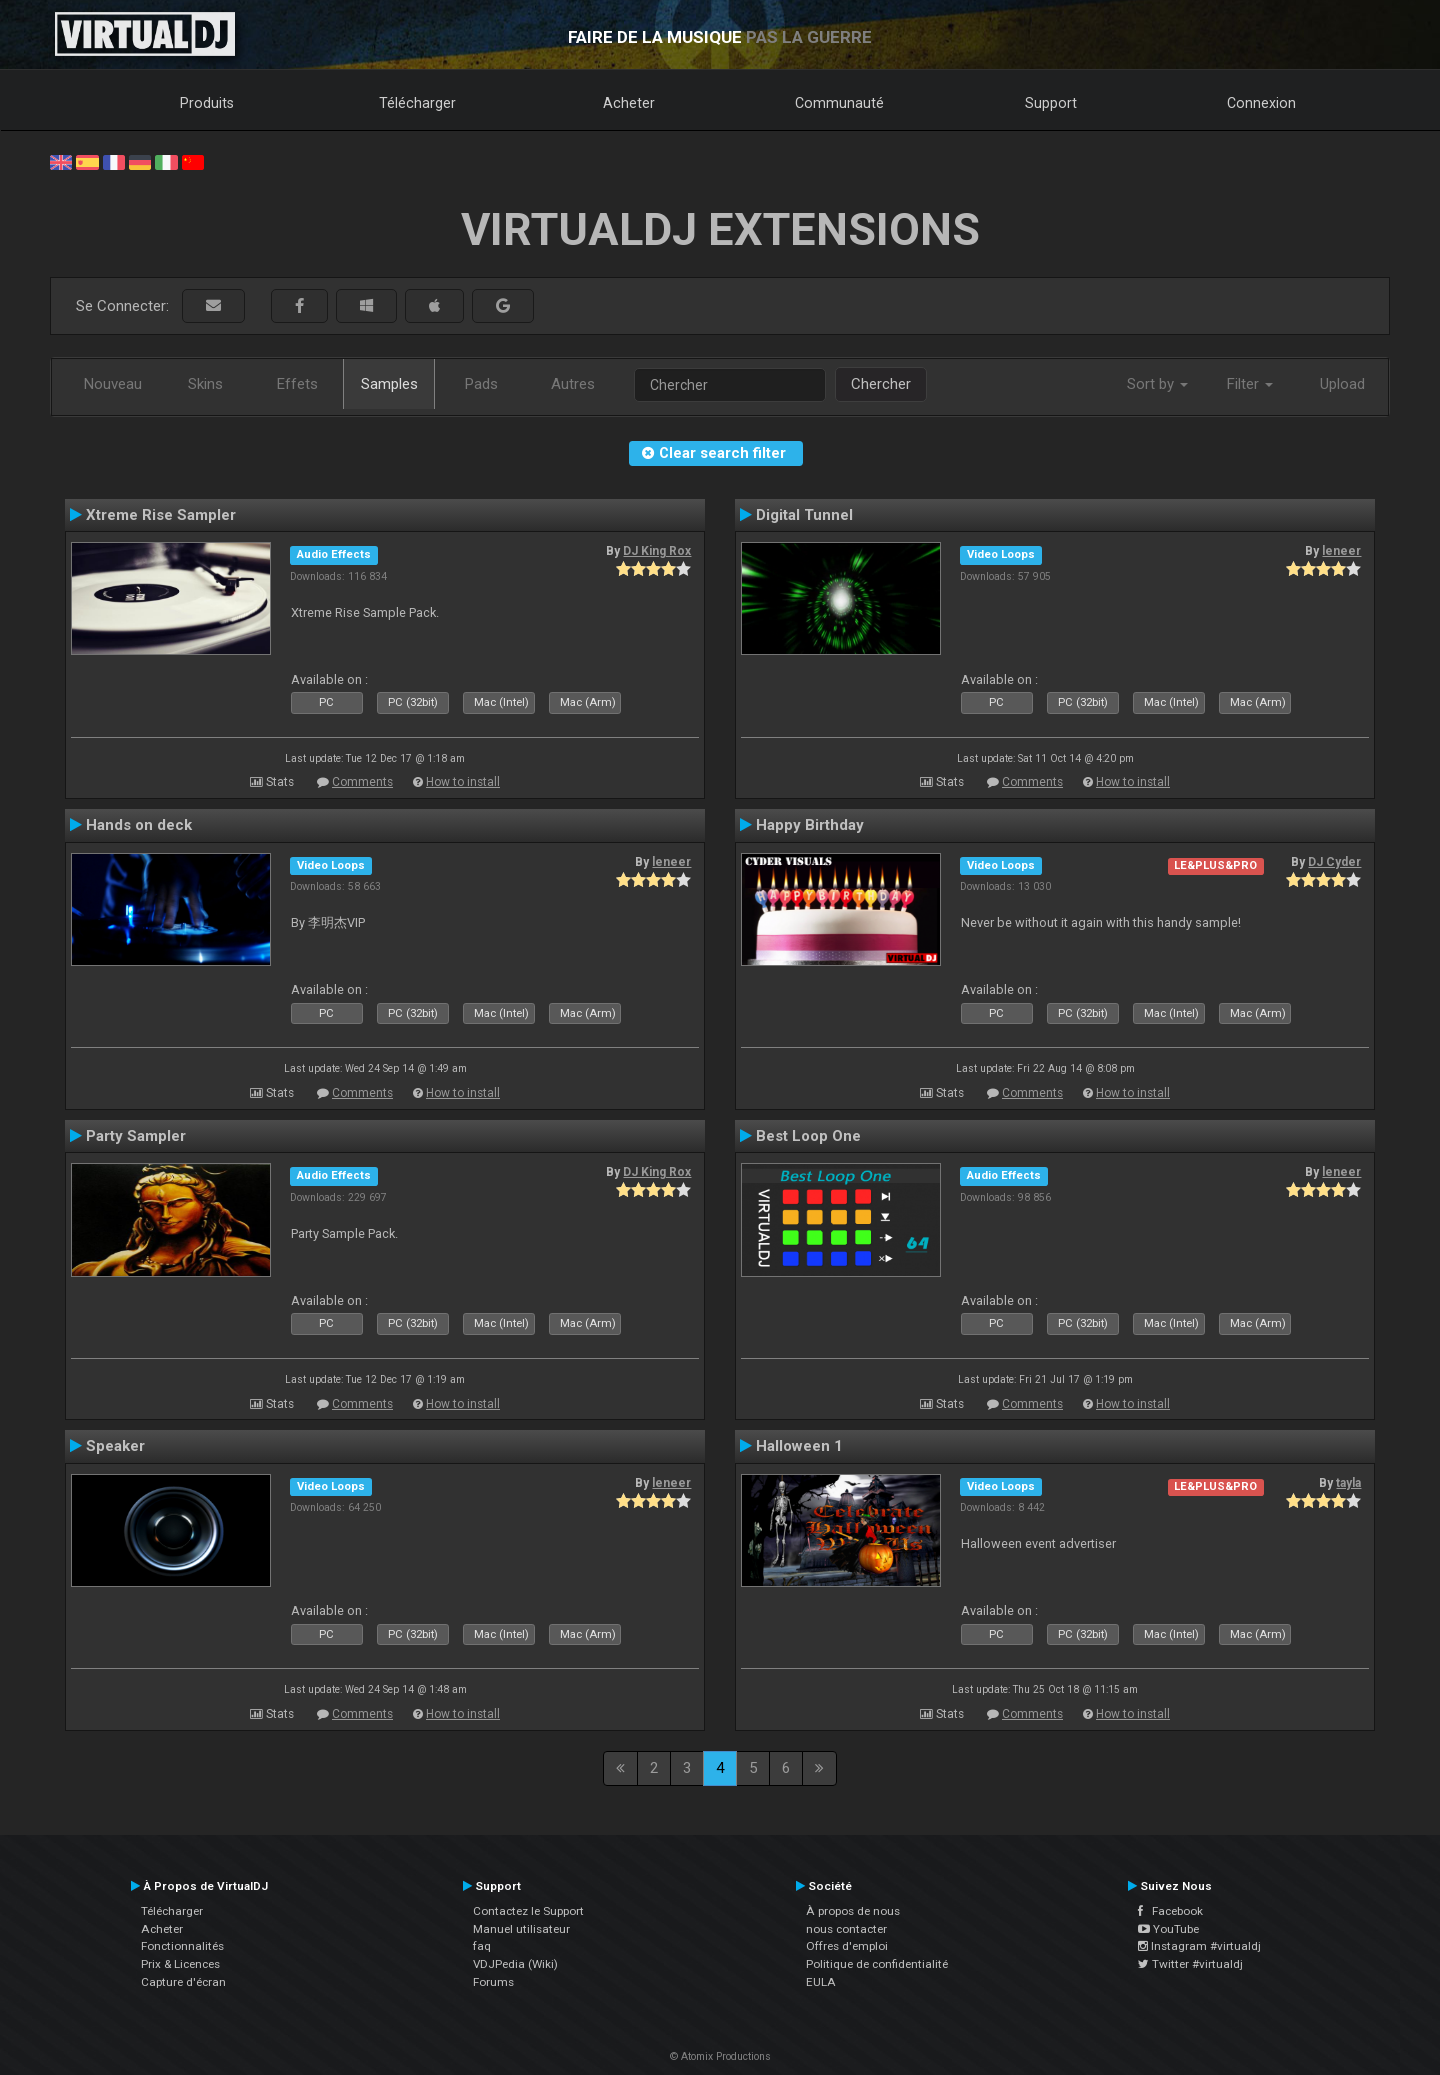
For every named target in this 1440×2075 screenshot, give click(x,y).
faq (482, 1946)
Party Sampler (136, 1136)
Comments (362, 782)
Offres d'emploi (847, 1946)
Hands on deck (139, 825)
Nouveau (113, 384)
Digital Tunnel (804, 515)
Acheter (629, 103)
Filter (1250, 384)
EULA (821, 1982)
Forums (493, 1982)
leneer (1341, 551)
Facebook (1170, 1911)
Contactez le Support (528, 1911)
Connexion (1261, 103)
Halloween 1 (799, 1446)
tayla (1348, 1483)
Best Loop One (808, 1136)
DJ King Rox (657, 551)
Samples (389, 384)
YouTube (1168, 1929)
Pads (481, 384)
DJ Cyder (1334, 862)
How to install (463, 782)
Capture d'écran (183, 1982)
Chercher (881, 384)
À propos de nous (853, 1911)
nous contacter (846, 1929)
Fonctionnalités (182, 1946)
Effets (297, 384)
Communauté (839, 103)
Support (1051, 103)
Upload (1342, 384)
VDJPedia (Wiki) (515, 1964)
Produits (207, 103)
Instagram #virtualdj (1199, 1946)
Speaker (115, 1446)
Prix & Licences (180, 1964)
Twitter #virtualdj (1190, 1964)
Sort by (1157, 384)
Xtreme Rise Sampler (161, 515)
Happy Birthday (810, 825)
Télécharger (417, 103)
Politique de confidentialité (877, 1964)
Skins (205, 384)
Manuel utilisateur (521, 1929)
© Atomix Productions (720, 2056)
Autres (573, 384)
